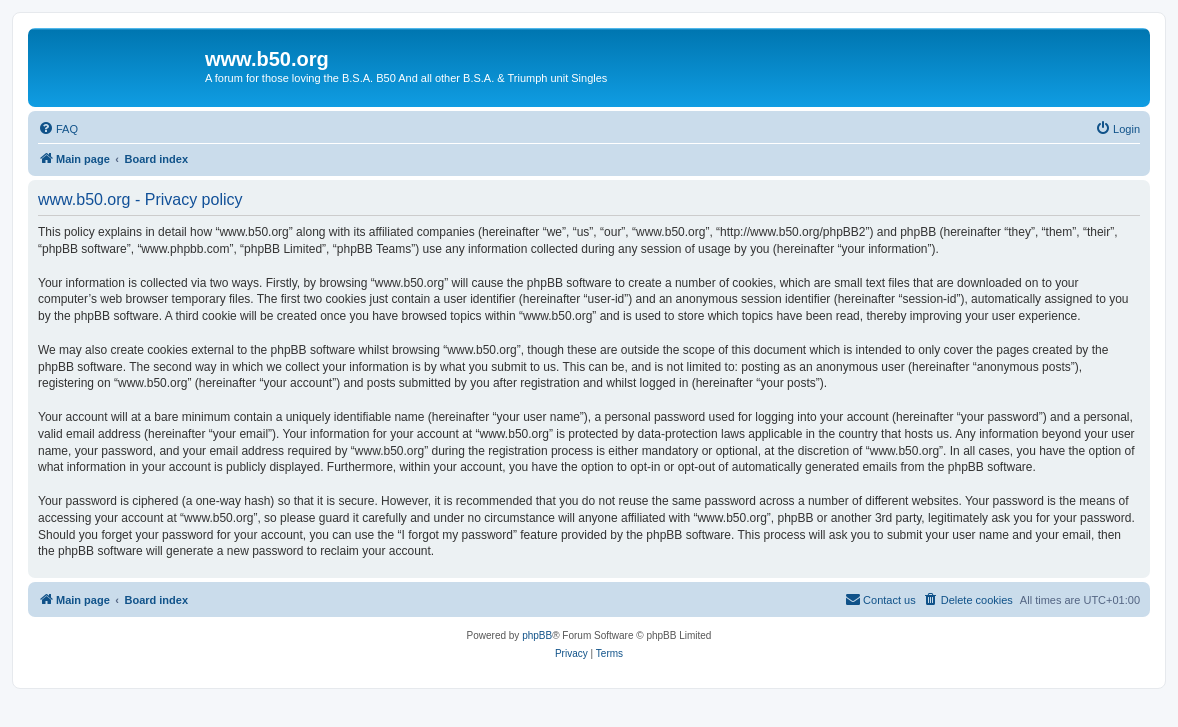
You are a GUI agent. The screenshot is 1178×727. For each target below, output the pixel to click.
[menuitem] (58, 129)
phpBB (537, 635)
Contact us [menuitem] (880, 599)
